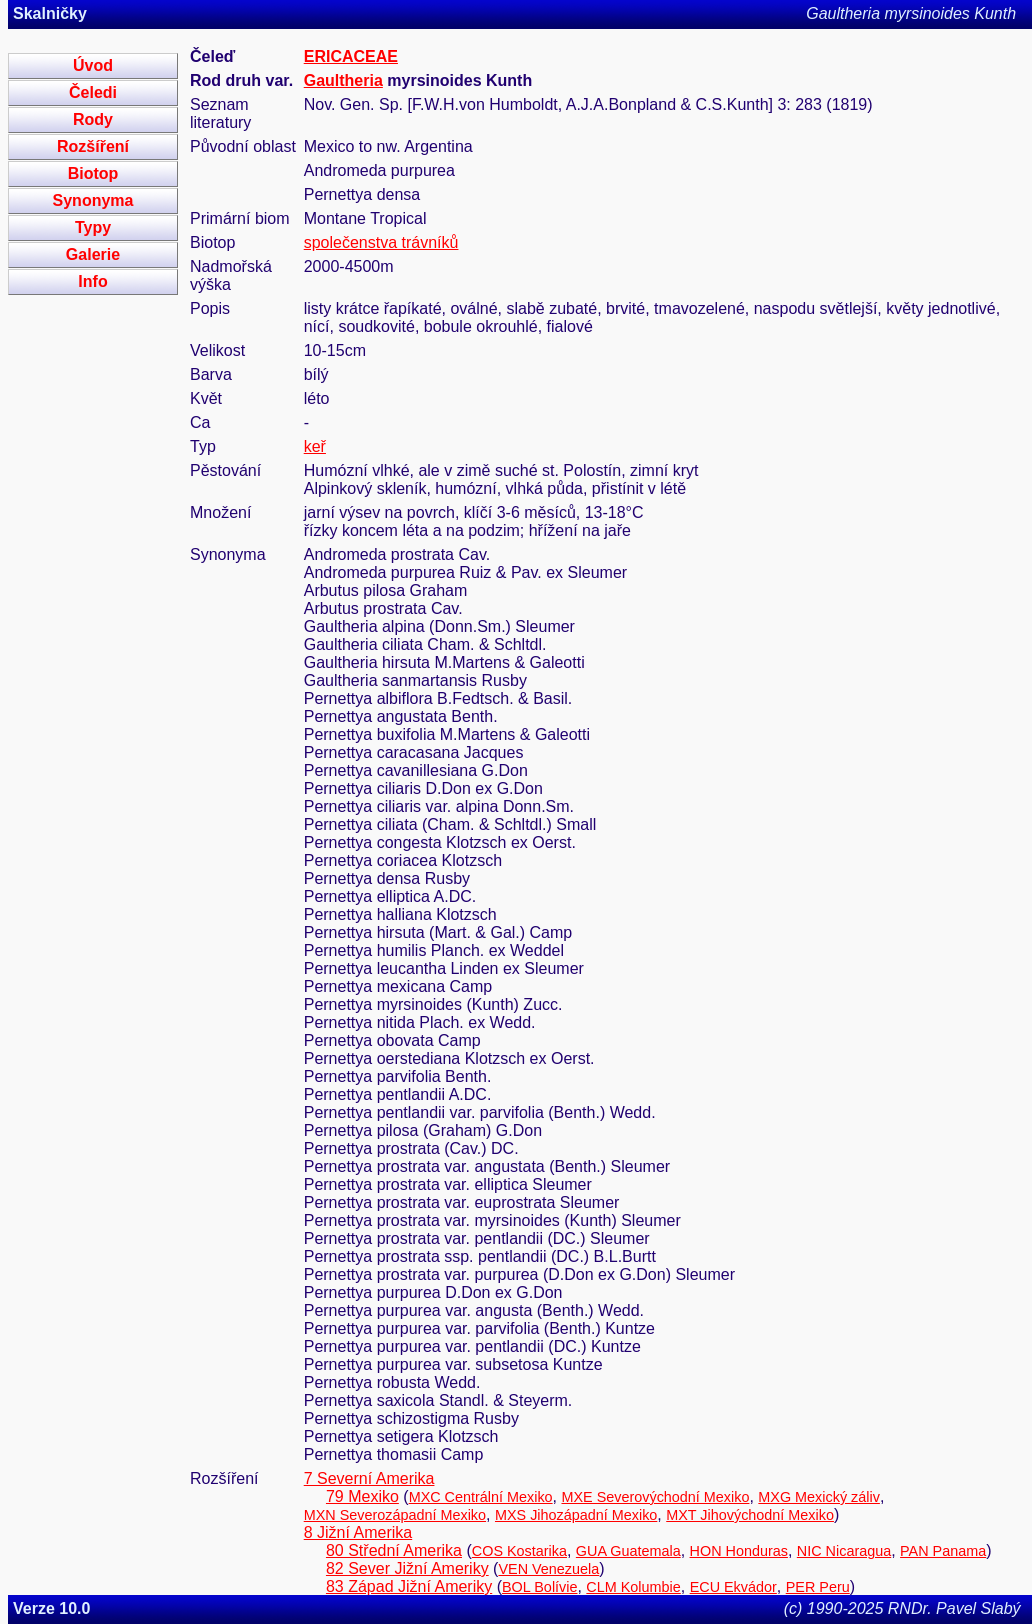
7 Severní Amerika (369, 1478)
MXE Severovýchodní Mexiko (655, 1497)
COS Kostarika (519, 1551)
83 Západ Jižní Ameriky (409, 1586)
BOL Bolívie (539, 1587)
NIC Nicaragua (844, 1551)
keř (315, 446)
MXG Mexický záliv (819, 1497)
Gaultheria (343, 80)
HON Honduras (739, 1551)
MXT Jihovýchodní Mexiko (750, 1515)
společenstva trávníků (381, 242)
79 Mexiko (362, 1496)
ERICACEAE (351, 56)
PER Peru (818, 1587)
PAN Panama (943, 1551)
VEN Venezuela (548, 1569)
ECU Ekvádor (733, 1587)
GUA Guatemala (628, 1551)
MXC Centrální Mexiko (481, 1497)
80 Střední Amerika (394, 1550)
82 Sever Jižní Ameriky (407, 1568)
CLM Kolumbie (633, 1587)
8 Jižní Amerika (358, 1532)
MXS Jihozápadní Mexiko (576, 1515)
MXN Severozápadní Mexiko (395, 1515)
